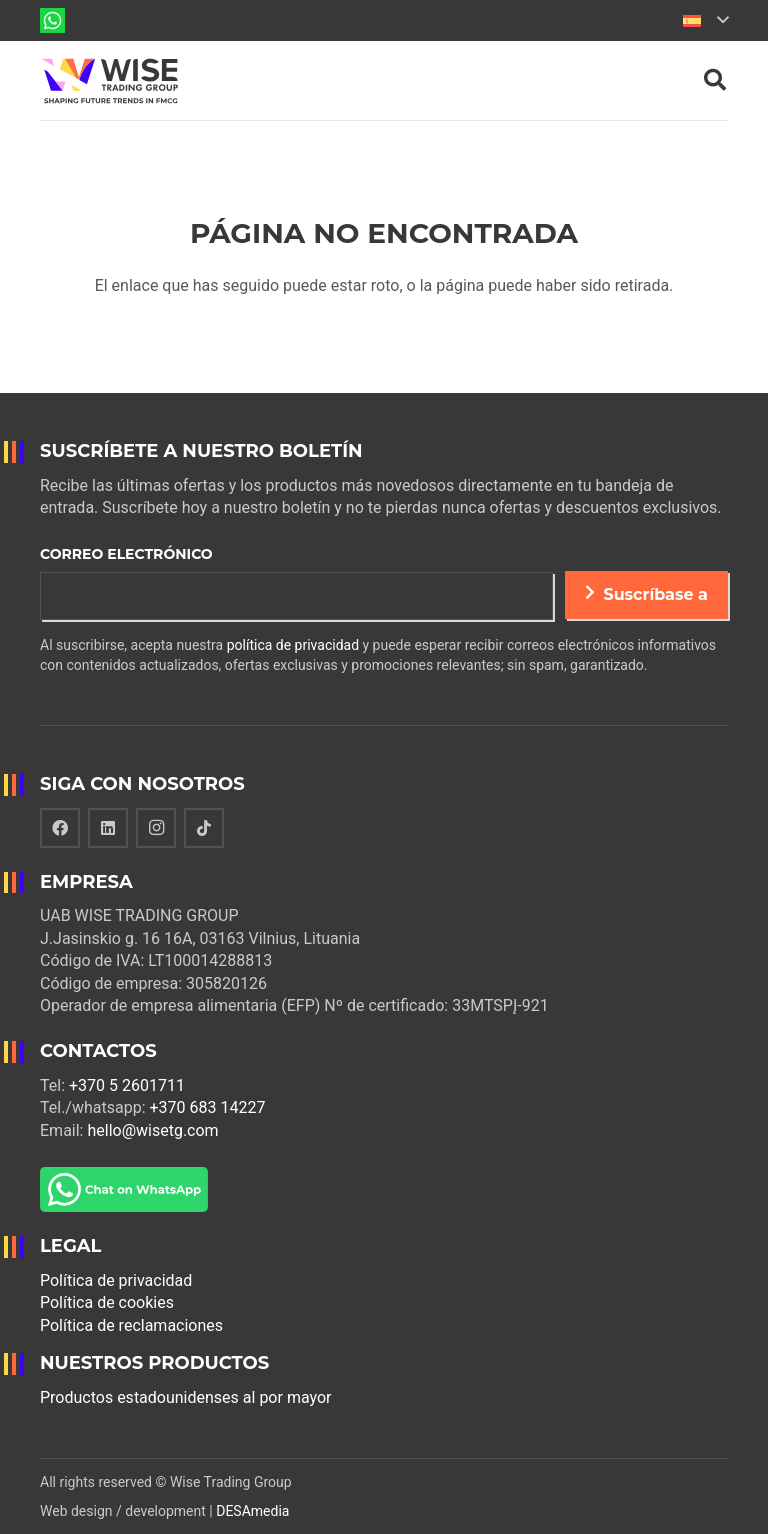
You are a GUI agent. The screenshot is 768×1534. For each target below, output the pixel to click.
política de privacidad (293, 645)
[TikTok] (204, 828)
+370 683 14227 (208, 1107)
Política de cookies (107, 1302)
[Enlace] (52, 20)
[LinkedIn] (108, 828)
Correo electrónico (126, 554)
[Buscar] (715, 80)
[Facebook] (60, 828)
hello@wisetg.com (152, 1130)
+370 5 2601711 (127, 1085)
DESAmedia (252, 1511)
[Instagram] (156, 828)
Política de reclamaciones (131, 1325)
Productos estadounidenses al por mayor (186, 1397)
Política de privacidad (116, 1280)
